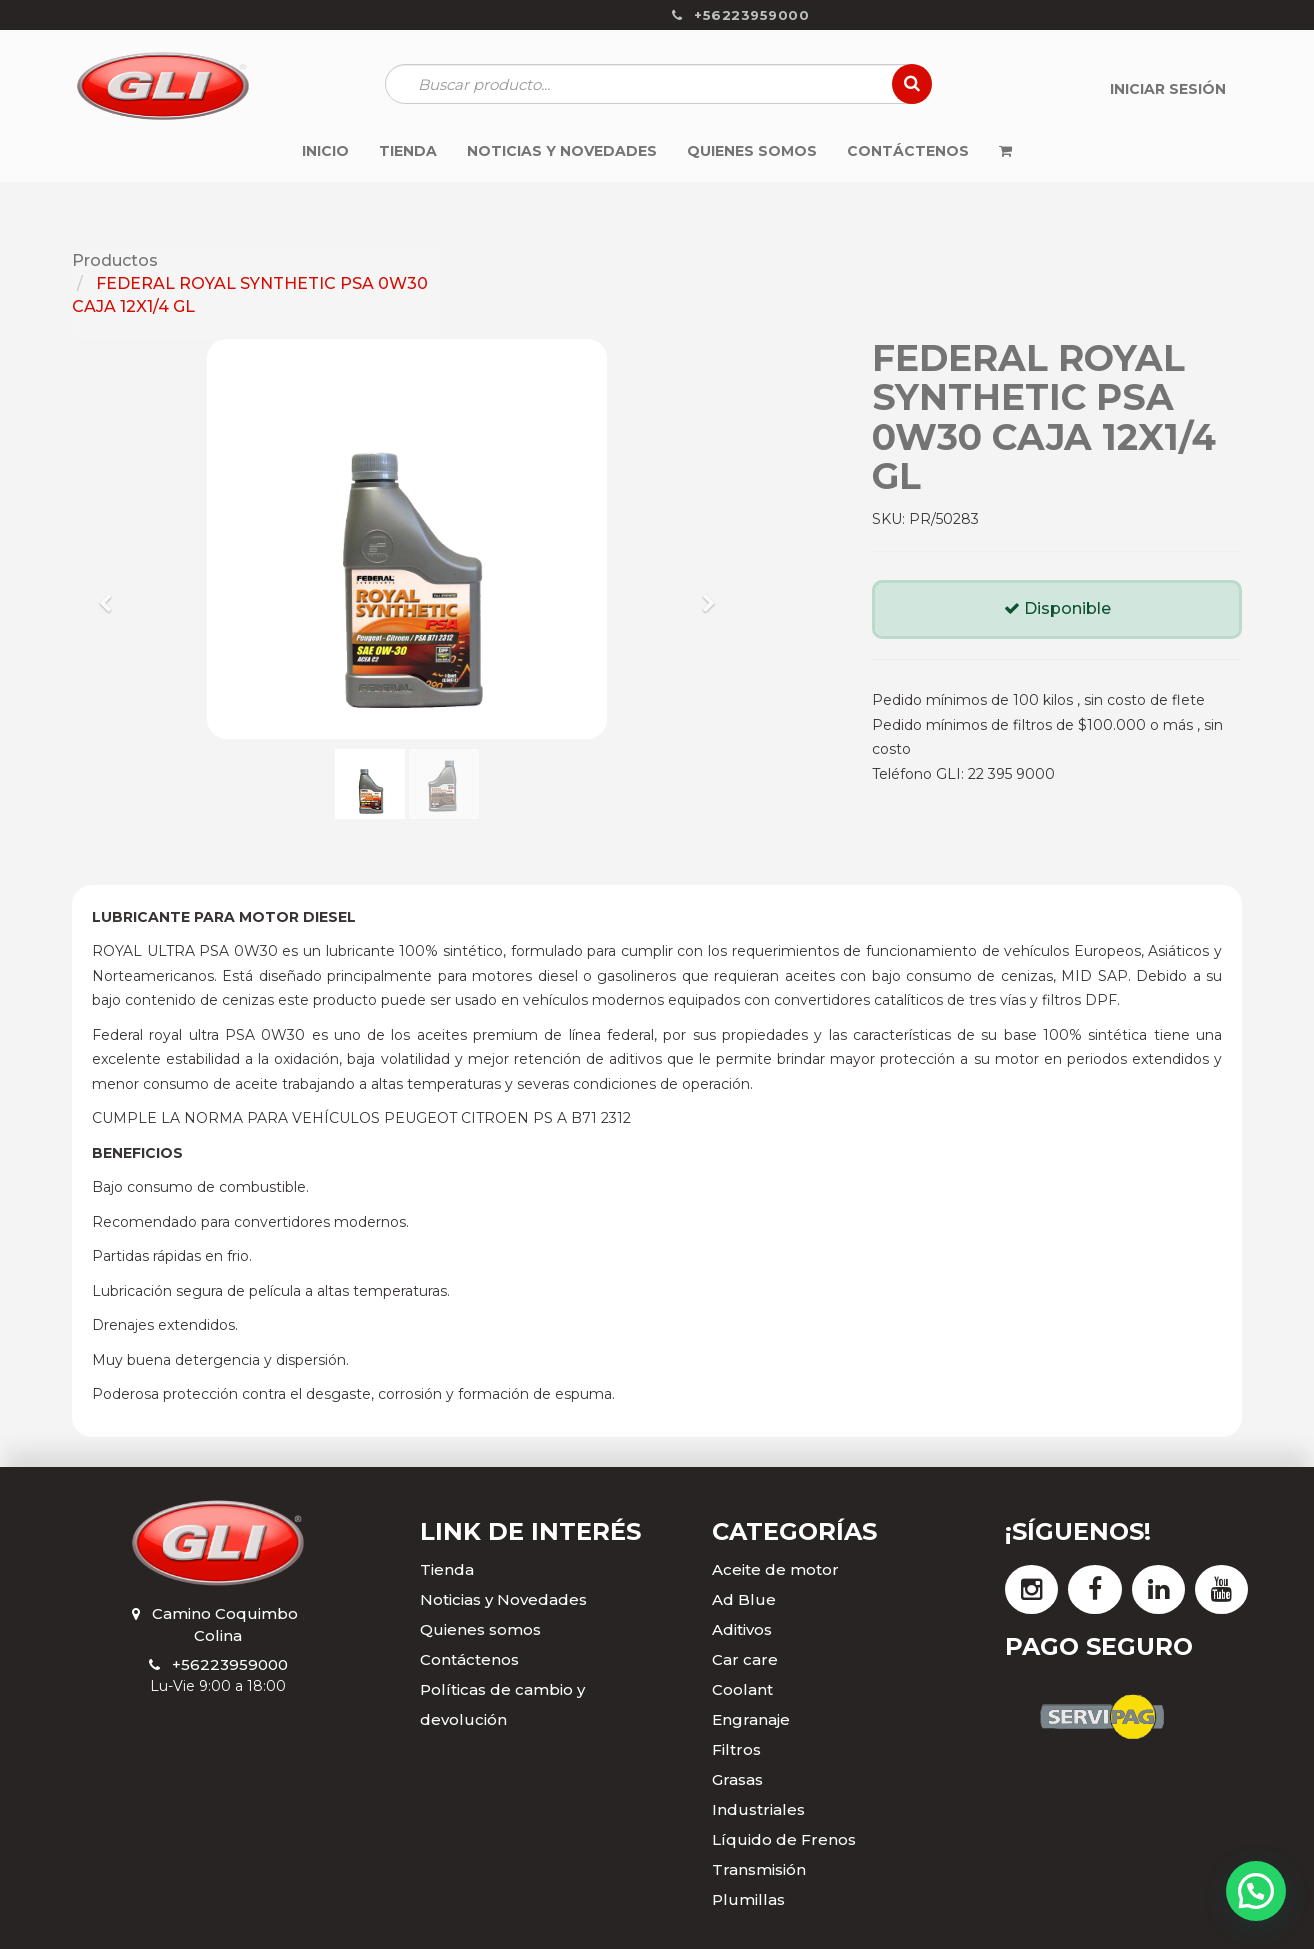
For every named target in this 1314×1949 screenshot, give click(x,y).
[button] (112, 594)
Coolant (742, 1689)
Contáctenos (469, 1659)
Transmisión (759, 1869)
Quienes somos (480, 1629)
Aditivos (742, 1629)
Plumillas (748, 1899)
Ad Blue (744, 1599)
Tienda (447, 1569)
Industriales (758, 1809)
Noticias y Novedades (503, 1599)
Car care (745, 1659)
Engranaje (751, 1719)
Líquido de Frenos (784, 1839)
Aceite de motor (775, 1569)
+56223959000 (230, 1664)
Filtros (736, 1749)
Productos (115, 260)
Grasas (737, 1779)
